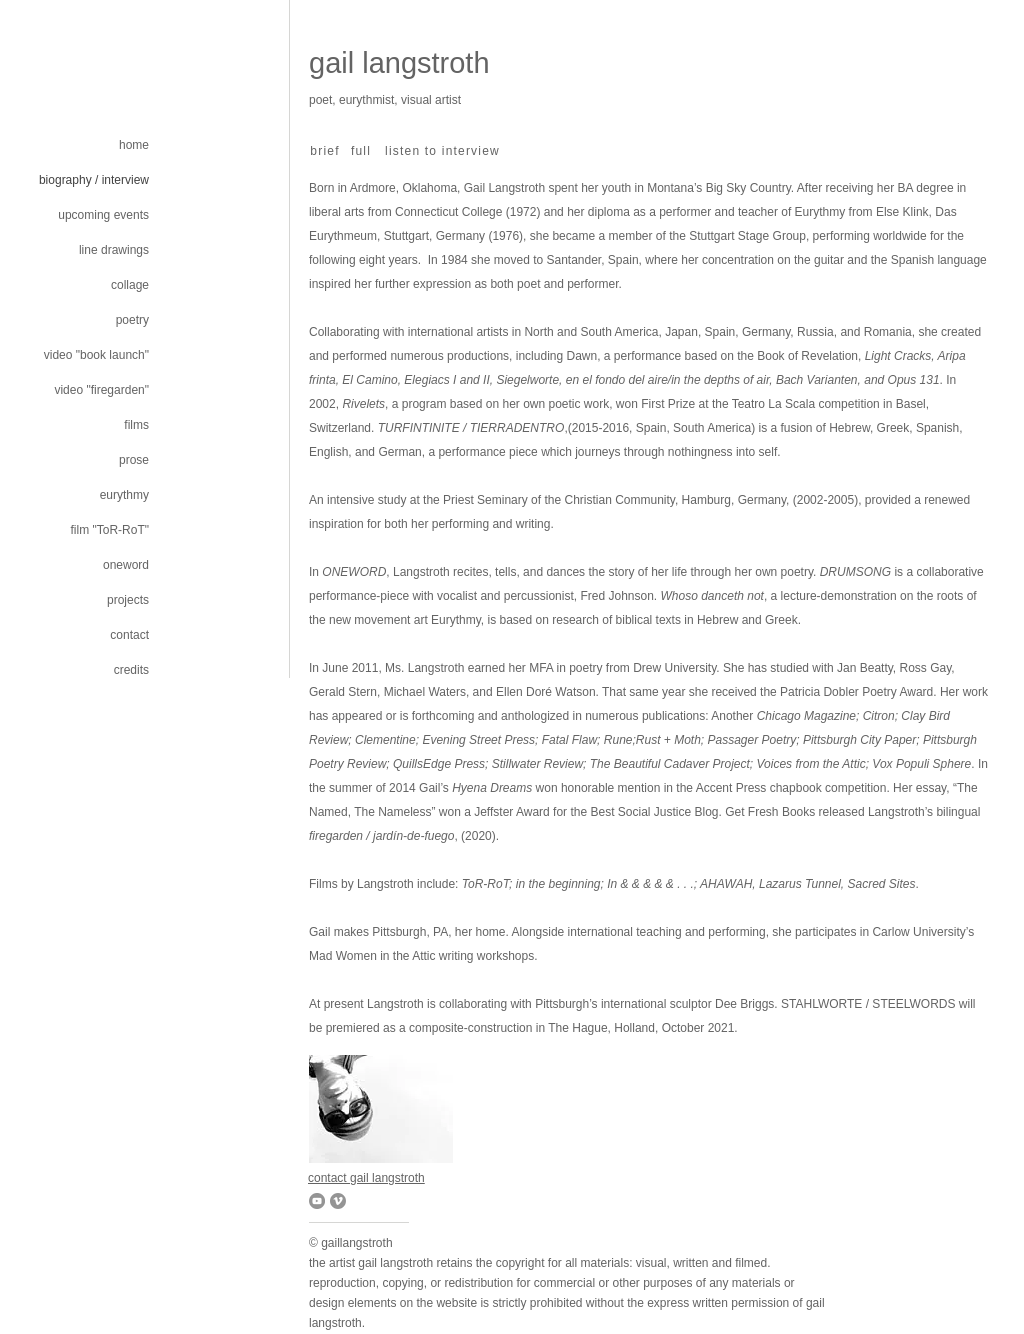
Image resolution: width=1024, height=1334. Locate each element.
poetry (132, 320)
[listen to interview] (444, 151)
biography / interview (94, 180)
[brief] (327, 151)
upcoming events (103, 215)
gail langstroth (399, 63)
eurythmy (124, 495)
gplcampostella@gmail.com (358, 114)
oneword (126, 565)
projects (128, 600)
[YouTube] (317, 1201)
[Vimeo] (338, 1201)
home (134, 145)
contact (129, 635)
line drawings (114, 250)
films (136, 425)
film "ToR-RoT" (109, 530)
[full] (363, 151)
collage (130, 285)
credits (131, 670)
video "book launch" (96, 355)
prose (134, 460)
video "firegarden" (101, 390)
